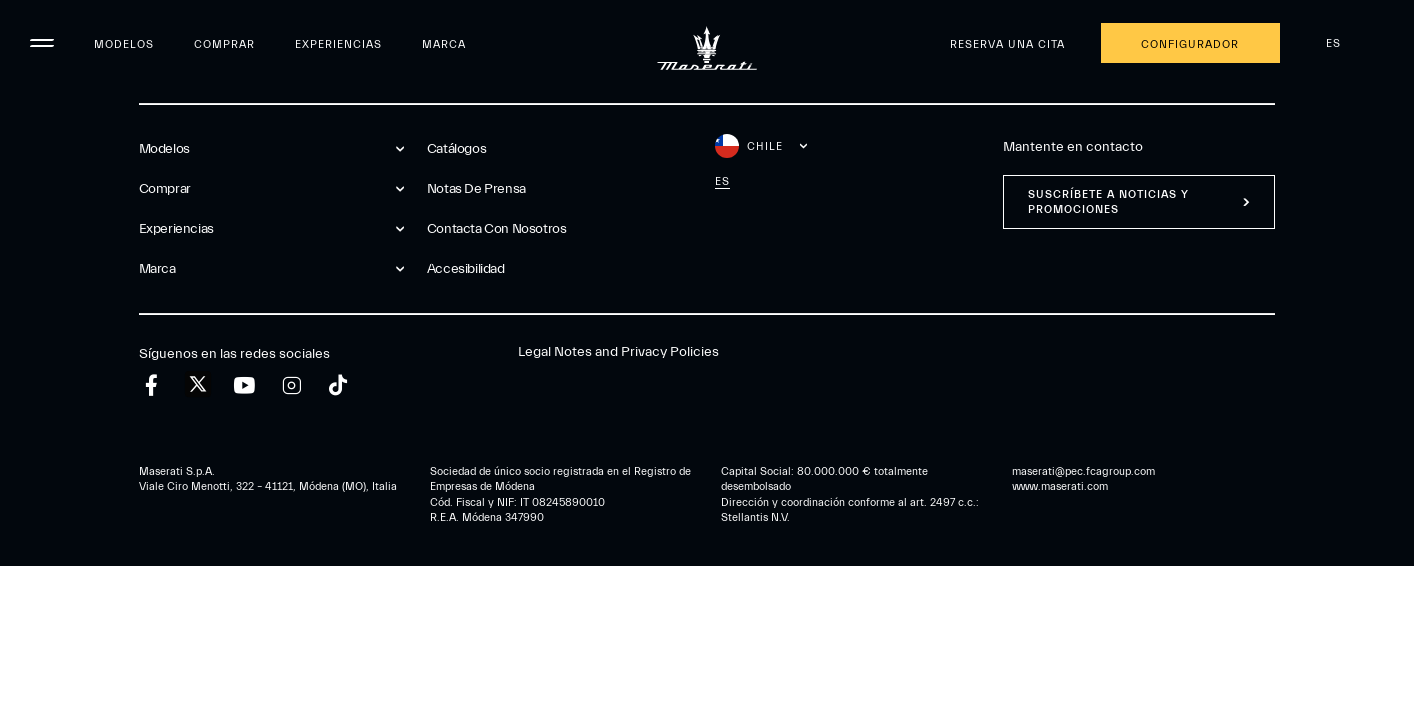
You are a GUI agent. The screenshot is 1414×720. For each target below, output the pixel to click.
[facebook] (151, 385)
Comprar (224, 44)
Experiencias (338, 44)
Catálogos (456, 149)
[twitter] (198, 385)
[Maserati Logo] (707, 45)
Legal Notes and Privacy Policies (618, 352)
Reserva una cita (1007, 44)
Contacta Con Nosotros (497, 229)
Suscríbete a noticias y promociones (1108, 202)
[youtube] (244, 385)
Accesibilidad (466, 269)
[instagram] (291, 385)
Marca (444, 44)
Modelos (124, 44)
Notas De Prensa (476, 189)
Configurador (1190, 44)
